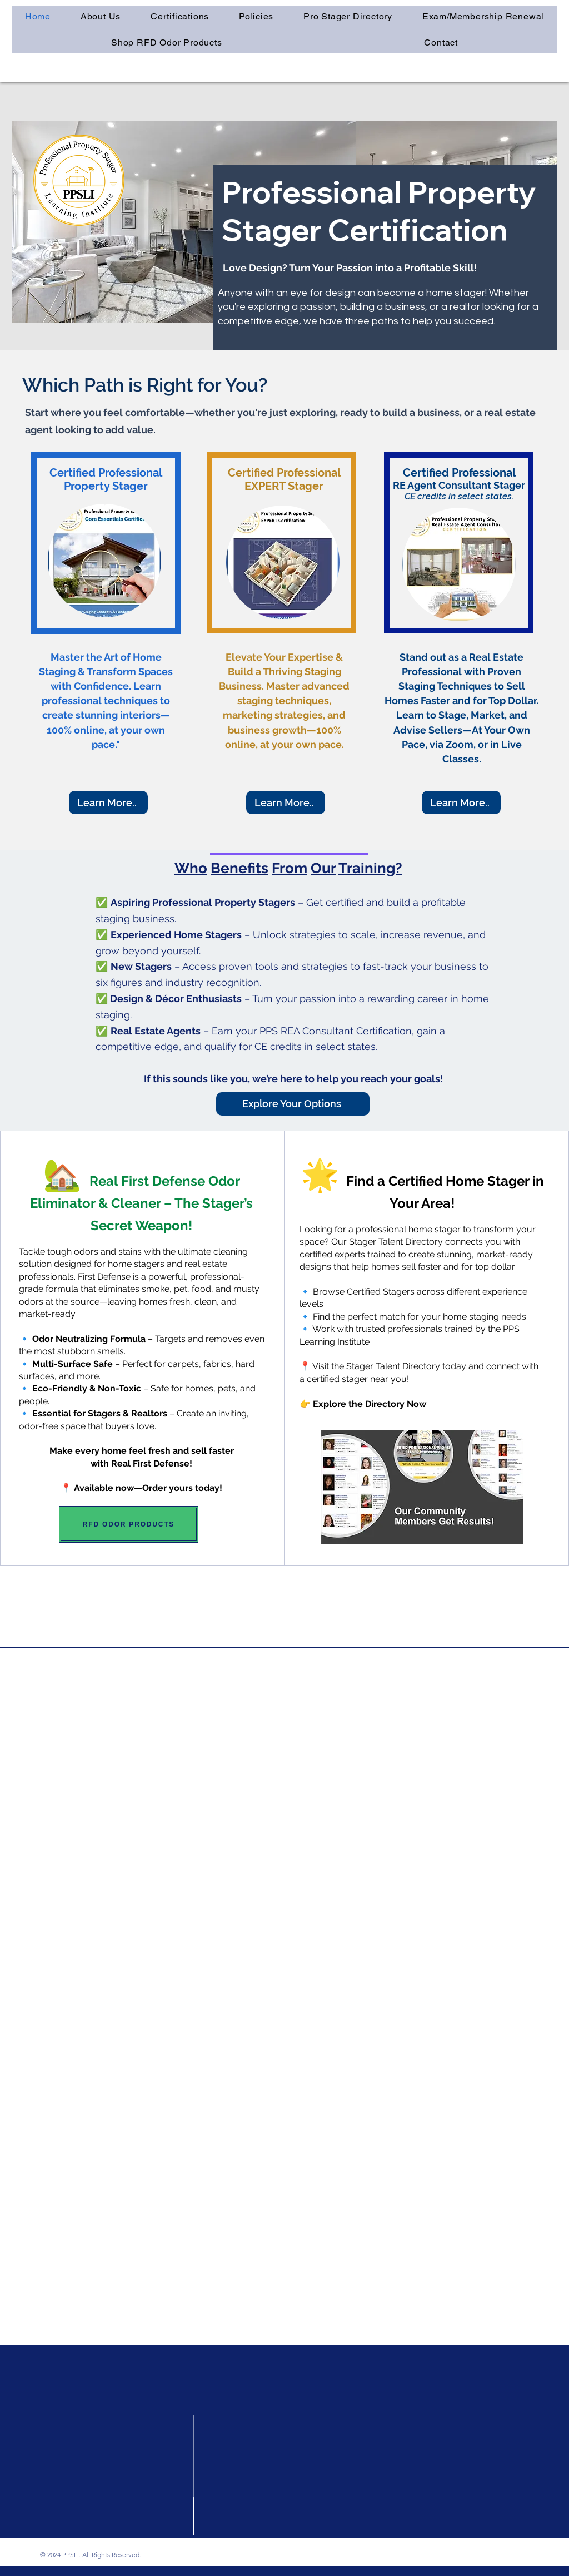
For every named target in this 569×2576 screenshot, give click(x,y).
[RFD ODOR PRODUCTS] (128, 1524)
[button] (180, 16)
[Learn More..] (108, 802)
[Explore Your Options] (293, 1104)
